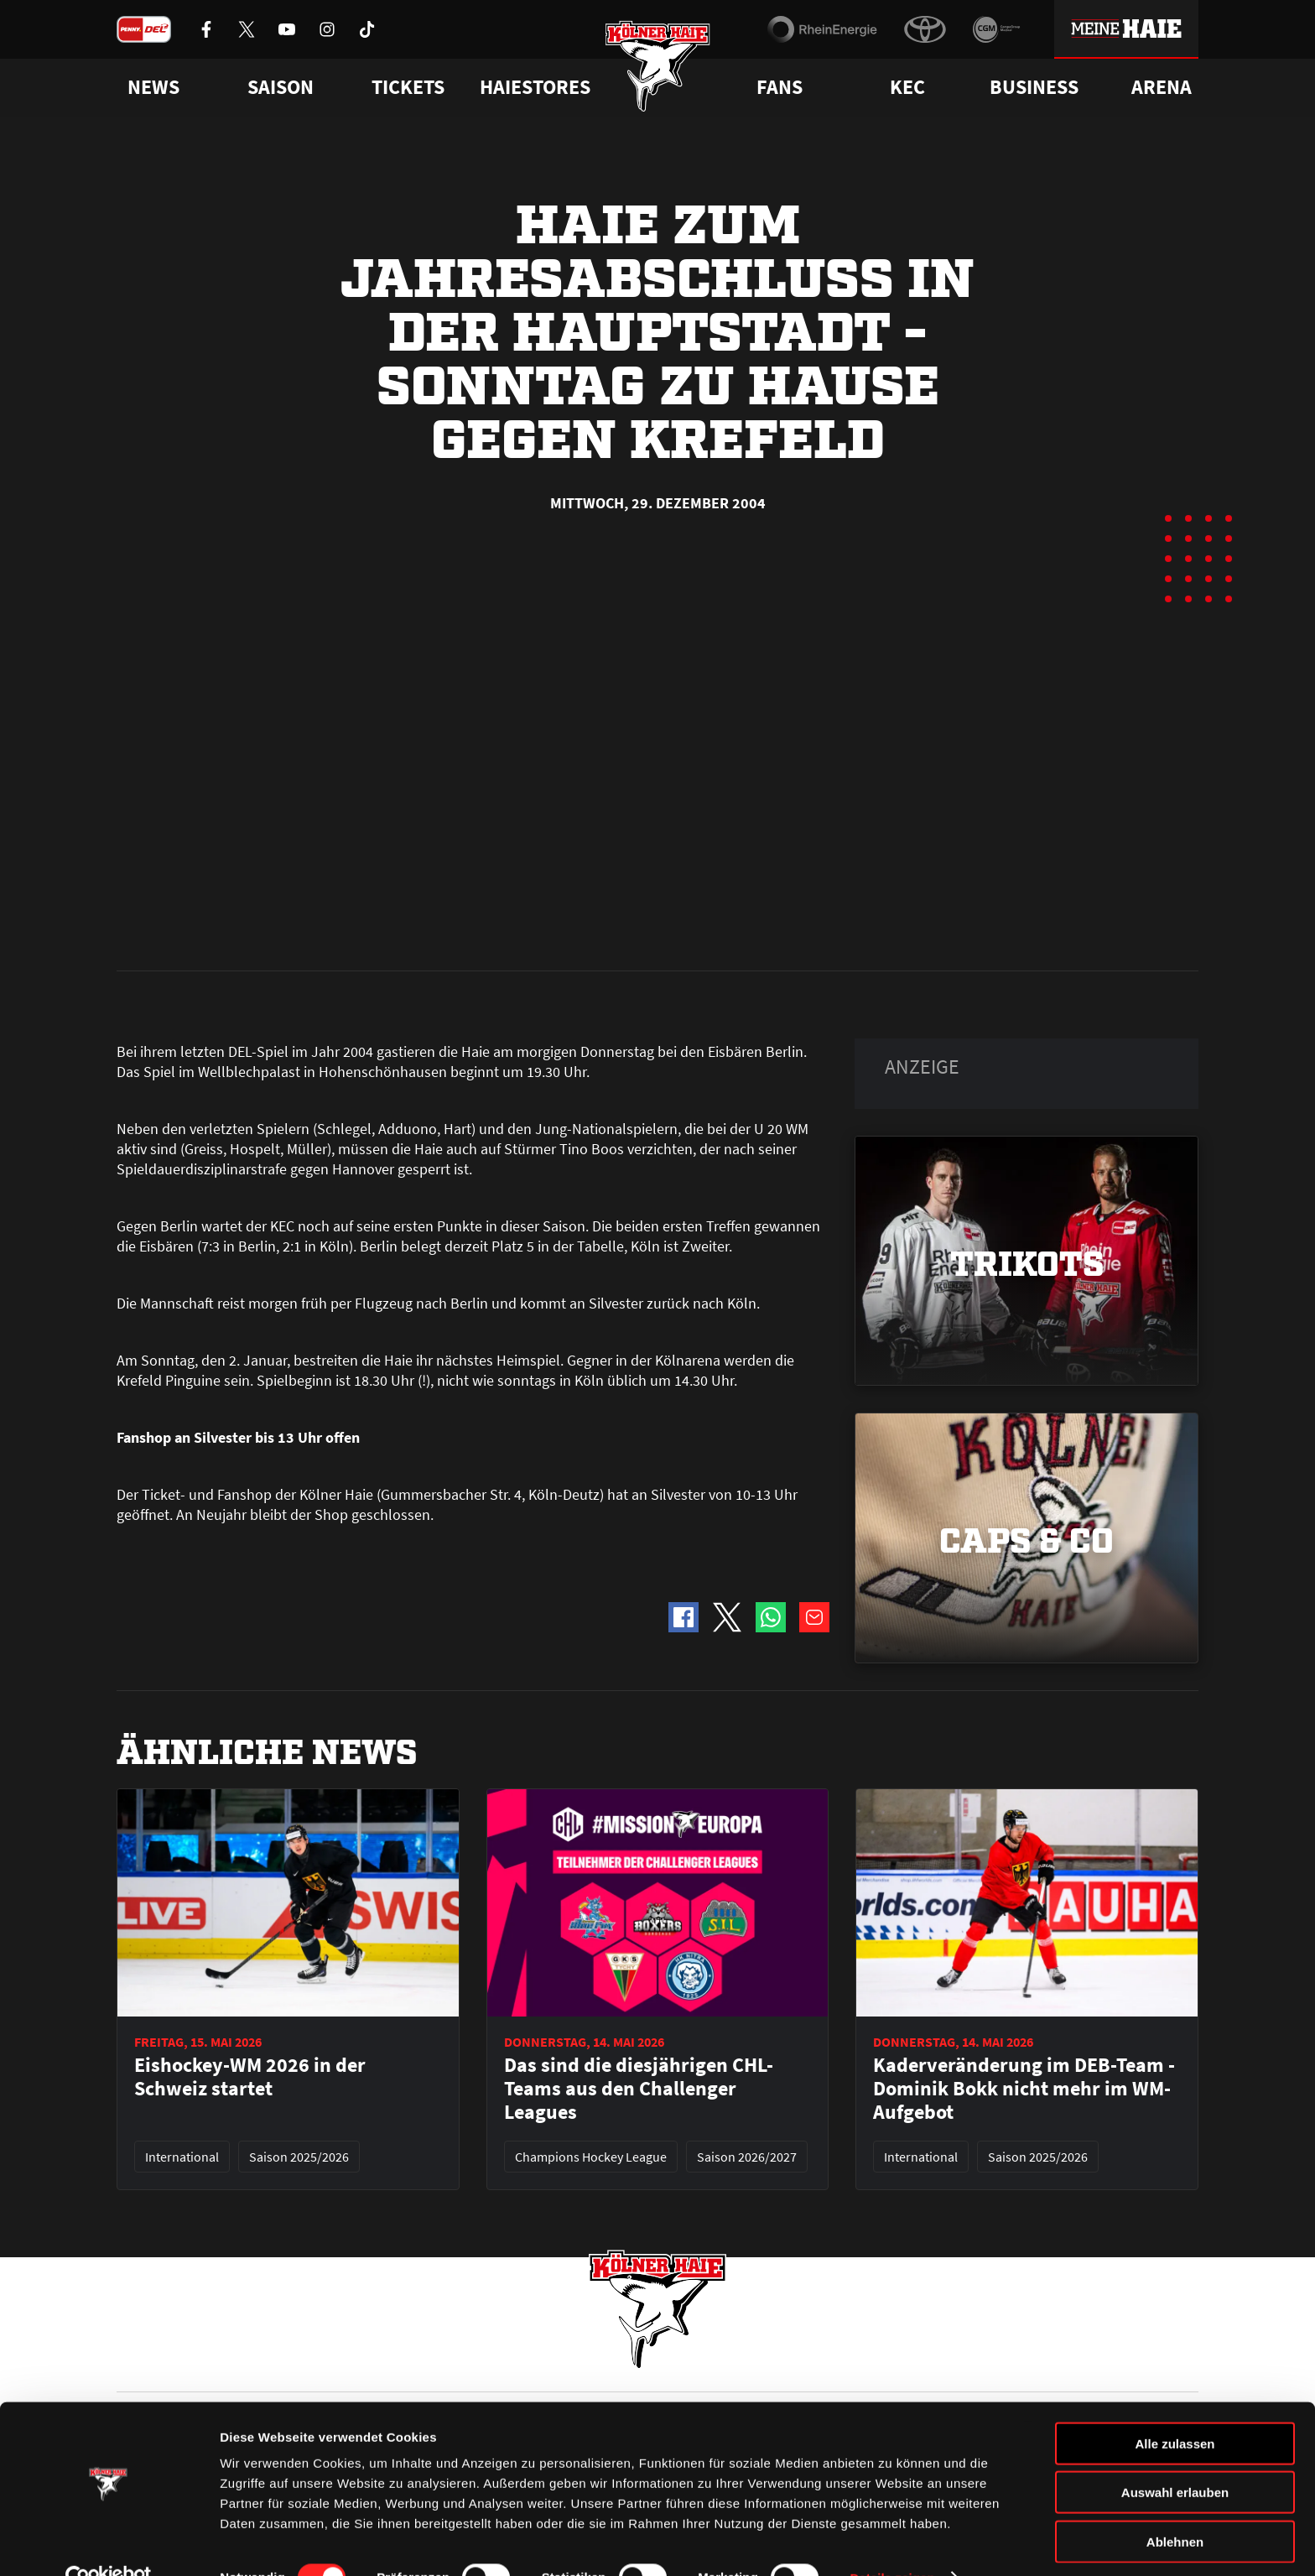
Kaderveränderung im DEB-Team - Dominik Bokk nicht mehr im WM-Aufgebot (1024, 1709)
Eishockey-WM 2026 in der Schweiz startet (250, 1697)
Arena (1161, 87)
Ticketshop (418, 2364)
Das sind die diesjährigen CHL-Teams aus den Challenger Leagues (638, 1709)
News (132, 2364)
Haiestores (535, 87)
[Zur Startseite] (658, 69)
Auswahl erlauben (1175, 2458)
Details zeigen (892, 2543)
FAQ (669, 2364)
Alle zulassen (1174, 2409)
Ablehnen (1174, 2507)
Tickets (408, 87)
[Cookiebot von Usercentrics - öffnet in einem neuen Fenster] (108, 2543)
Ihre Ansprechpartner (989, 2364)
